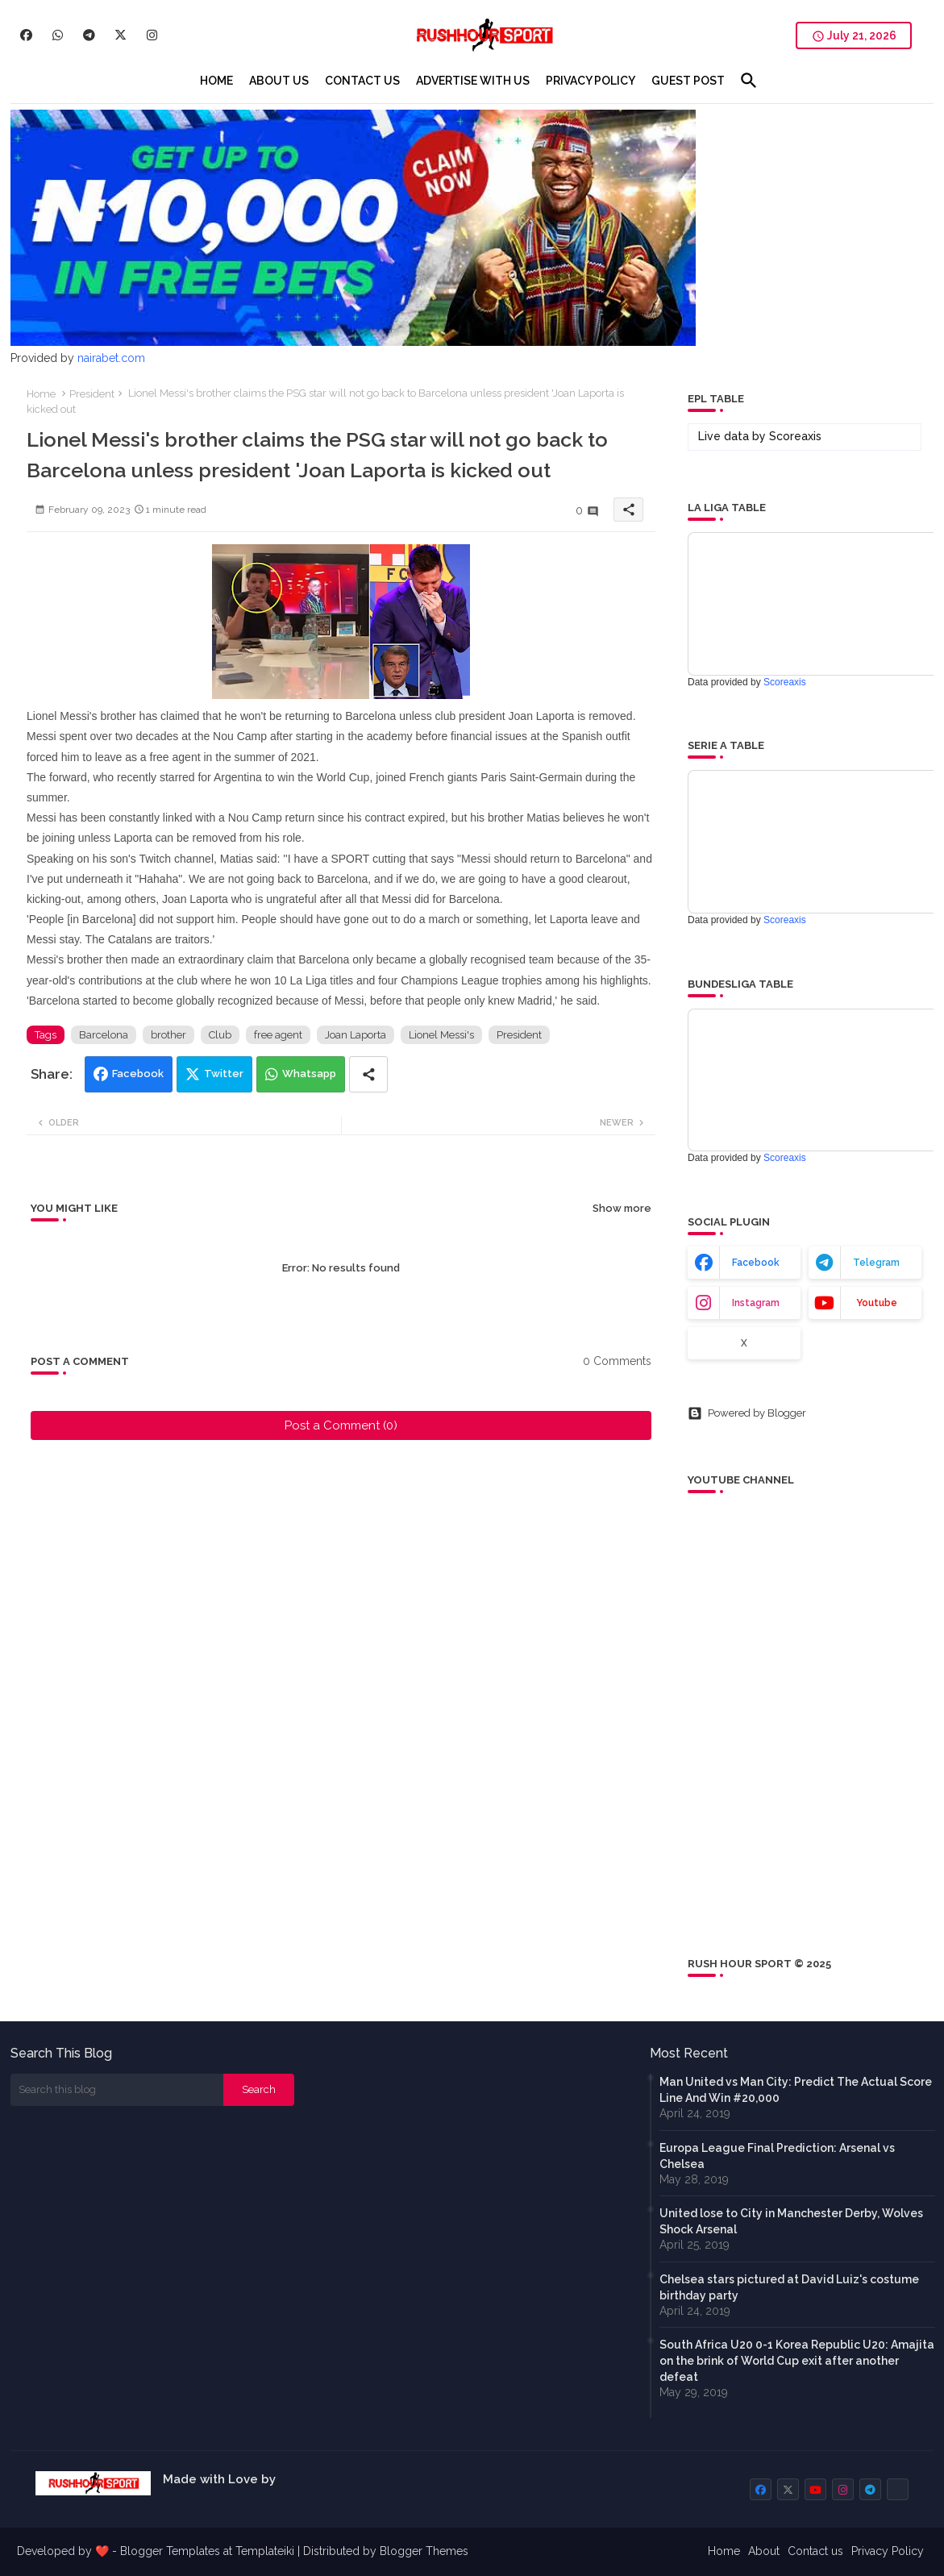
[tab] (216, 80)
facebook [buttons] (756, 1262)
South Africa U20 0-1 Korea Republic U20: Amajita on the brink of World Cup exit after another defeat (796, 2360)
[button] (749, 81)
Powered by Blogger (747, 1413)
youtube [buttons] (876, 1303)
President (91, 394)
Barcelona (103, 1035)
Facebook (138, 1073)
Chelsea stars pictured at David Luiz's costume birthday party (789, 2287)
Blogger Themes (424, 2551)
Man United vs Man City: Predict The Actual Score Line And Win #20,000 (795, 2089)
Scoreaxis (795, 436)
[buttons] (26, 35)
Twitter (223, 1073)
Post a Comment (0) (341, 1425)
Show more (622, 1208)
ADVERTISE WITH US (473, 80)
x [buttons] (744, 1343)
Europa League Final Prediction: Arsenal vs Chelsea (777, 2155)
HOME (216, 80)
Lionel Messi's (441, 1035)
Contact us (815, 2551)
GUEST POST (688, 80)
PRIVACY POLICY (590, 80)
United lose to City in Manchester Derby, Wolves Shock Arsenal (791, 2221)
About (764, 2551)
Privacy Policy (887, 2551)
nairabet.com (111, 358)
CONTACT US (362, 80)
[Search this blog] (116, 2090)
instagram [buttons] (756, 1303)
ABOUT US (279, 80)
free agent (278, 1035)
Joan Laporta (355, 1035)
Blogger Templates (170, 2551)
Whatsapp (309, 1073)
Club (220, 1035)
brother (168, 1035)
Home (41, 394)
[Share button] (368, 1074)
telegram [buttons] (876, 1262)
